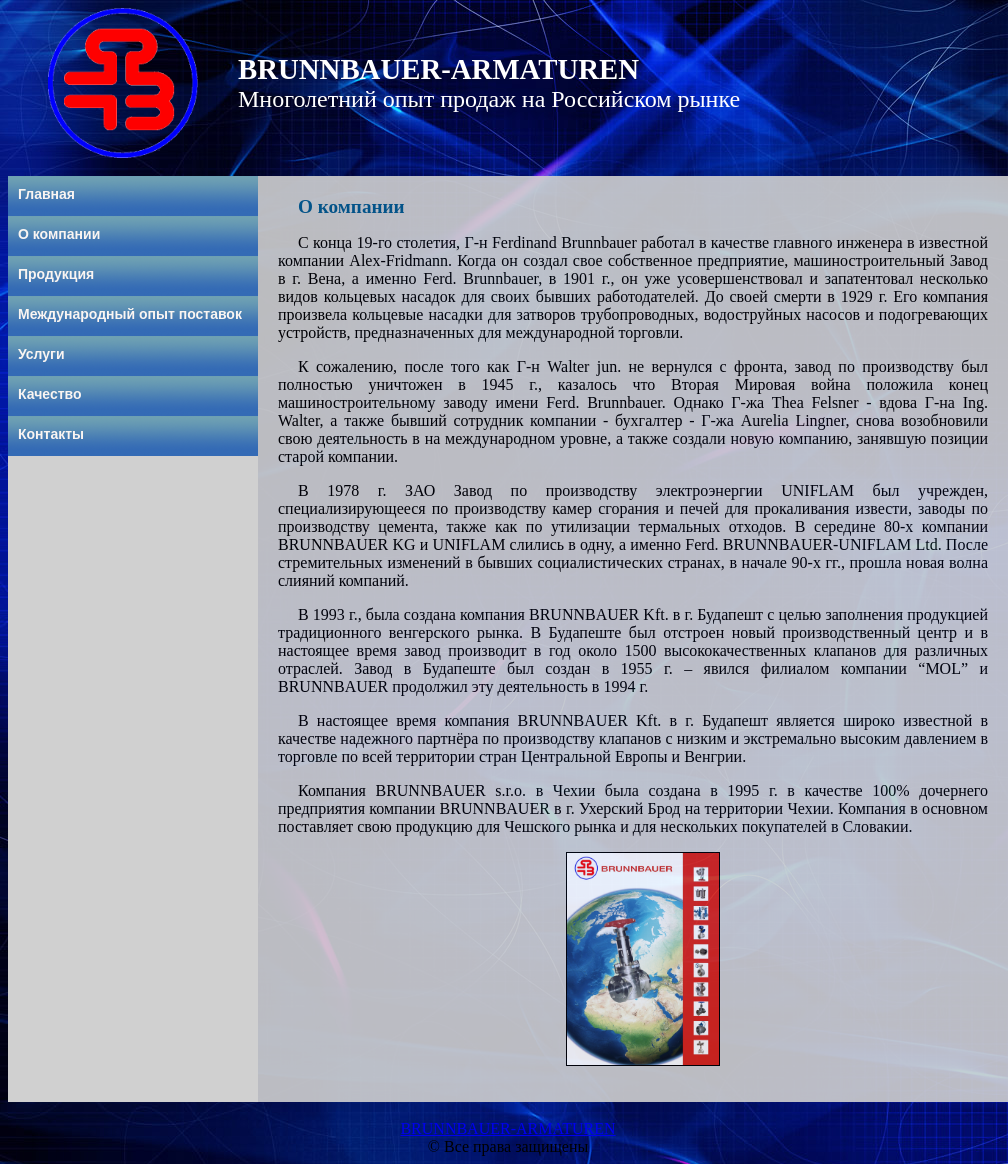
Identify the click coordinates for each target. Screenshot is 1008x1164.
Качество (50, 394)
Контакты (51, 434)
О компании (59, 234)
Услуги (41, 354)
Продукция (56, 274)
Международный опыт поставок (130, 314)
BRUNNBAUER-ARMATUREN (507, 1128)
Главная (46, 194)
